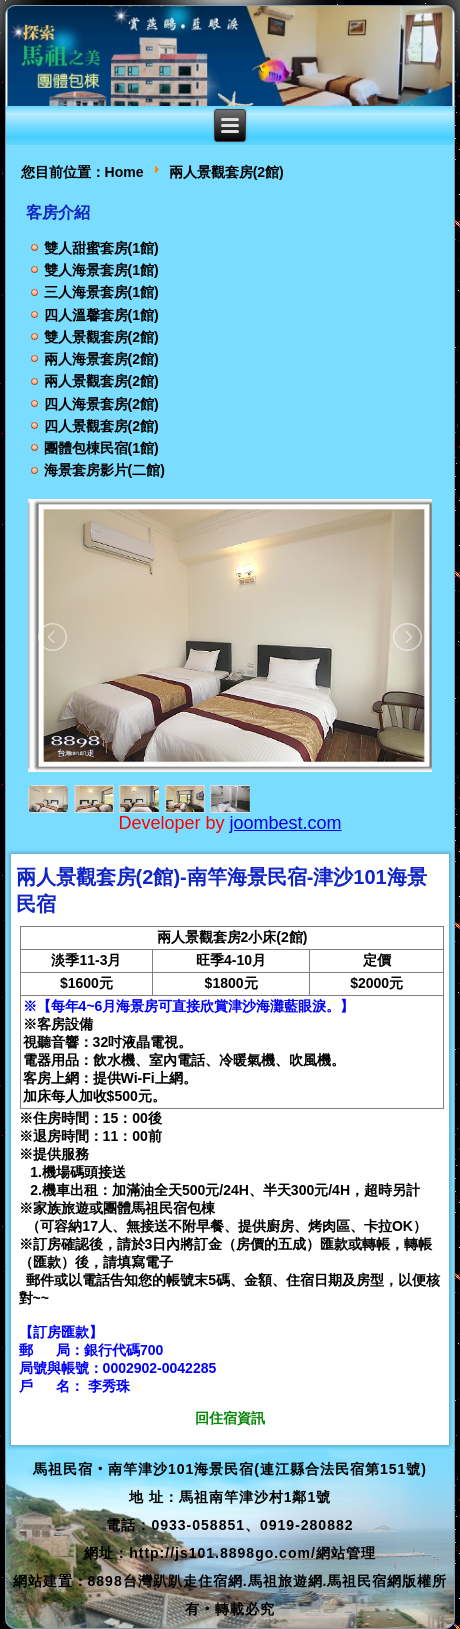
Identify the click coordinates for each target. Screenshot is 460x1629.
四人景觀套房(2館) (101, 426)
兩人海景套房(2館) (101, 359)
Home (124, 172)
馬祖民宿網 (364, 1581)
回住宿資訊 (230, 1418)
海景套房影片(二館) (104, 470)
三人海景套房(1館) (101, 292)
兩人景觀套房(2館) (101, 381)
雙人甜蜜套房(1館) (101, 248)
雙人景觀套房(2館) (101, 337)
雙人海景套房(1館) (101, 270)
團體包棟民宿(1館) (101, 448)
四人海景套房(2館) (101, 404)
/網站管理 (343, 1553)
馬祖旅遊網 (285, 1581)
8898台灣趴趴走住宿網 (165, 1581)
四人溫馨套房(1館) (101, 315)
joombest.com (286, 823)
